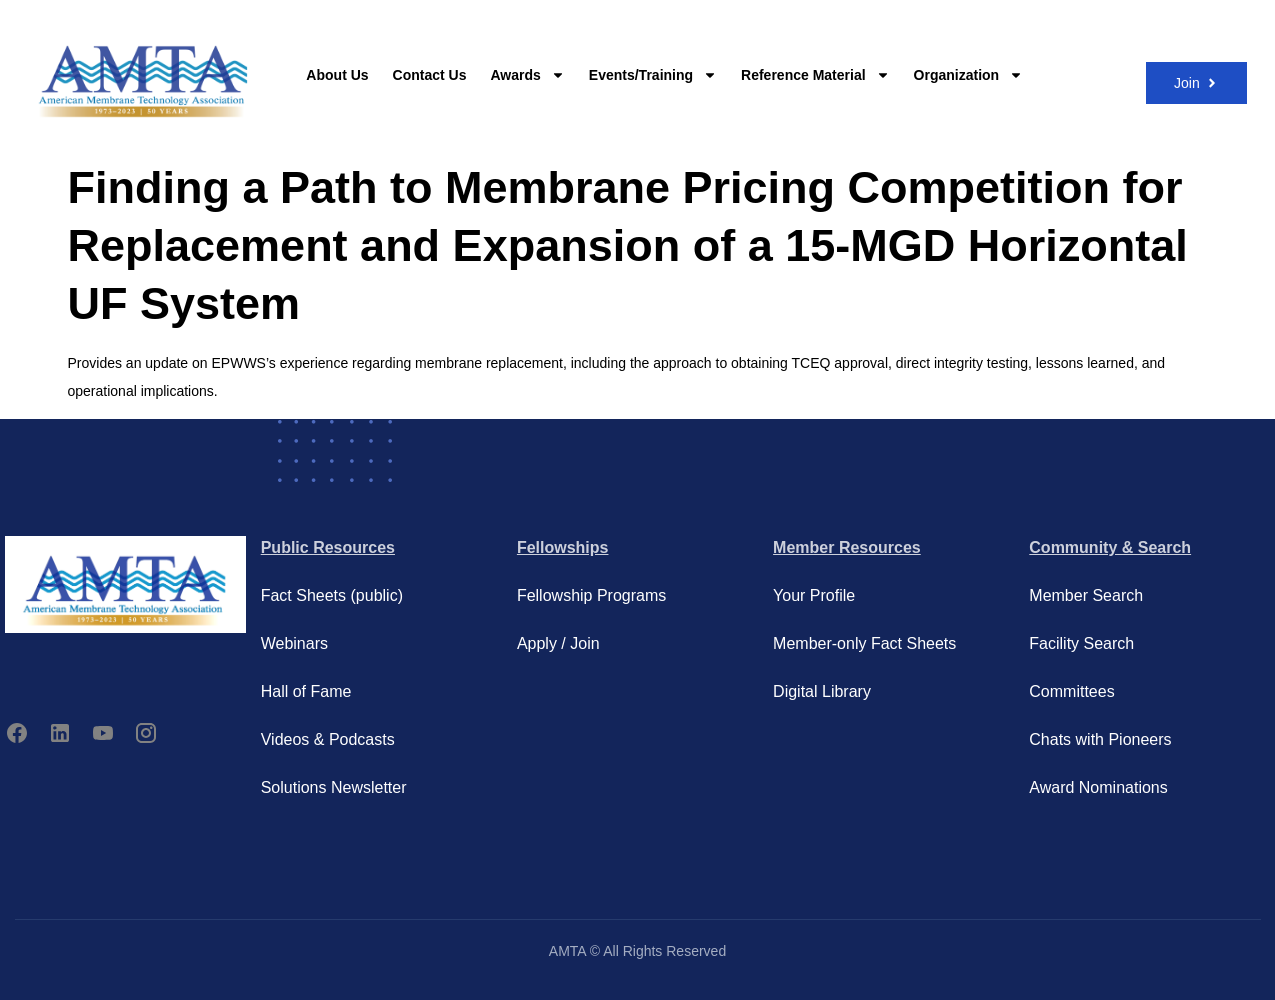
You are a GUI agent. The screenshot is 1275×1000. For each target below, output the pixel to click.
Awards (527, 75)
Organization (969, 75)
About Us (337, 75)
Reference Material (815, 75)
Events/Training (653, 75)
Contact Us (430, 75)
